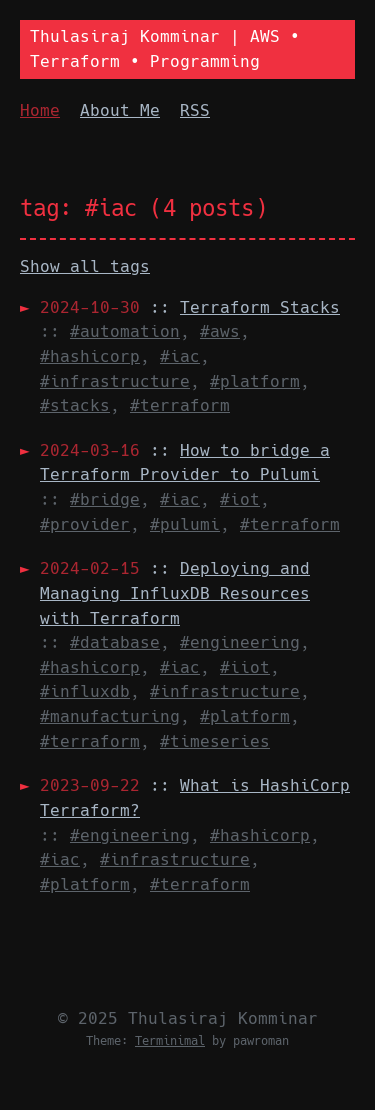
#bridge (105, 499)
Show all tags (85, 266)
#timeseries (215, 741)
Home (40, 110)
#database (115, 642)
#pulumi (185, 524)
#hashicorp (90, 356)
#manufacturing (110, 716)
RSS (195, 110)
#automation (125, 331)
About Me (120, 110)
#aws (220, 331)
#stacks (75, 405)
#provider (85, 524)
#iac (180, 356)
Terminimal (170, 1041)
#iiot (245, 667)
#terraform (180, 405)
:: (190, 307)
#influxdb (85, 691)
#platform (255, 381)
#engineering (240, 642)
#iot (240, 499)
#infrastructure (115, 381)
